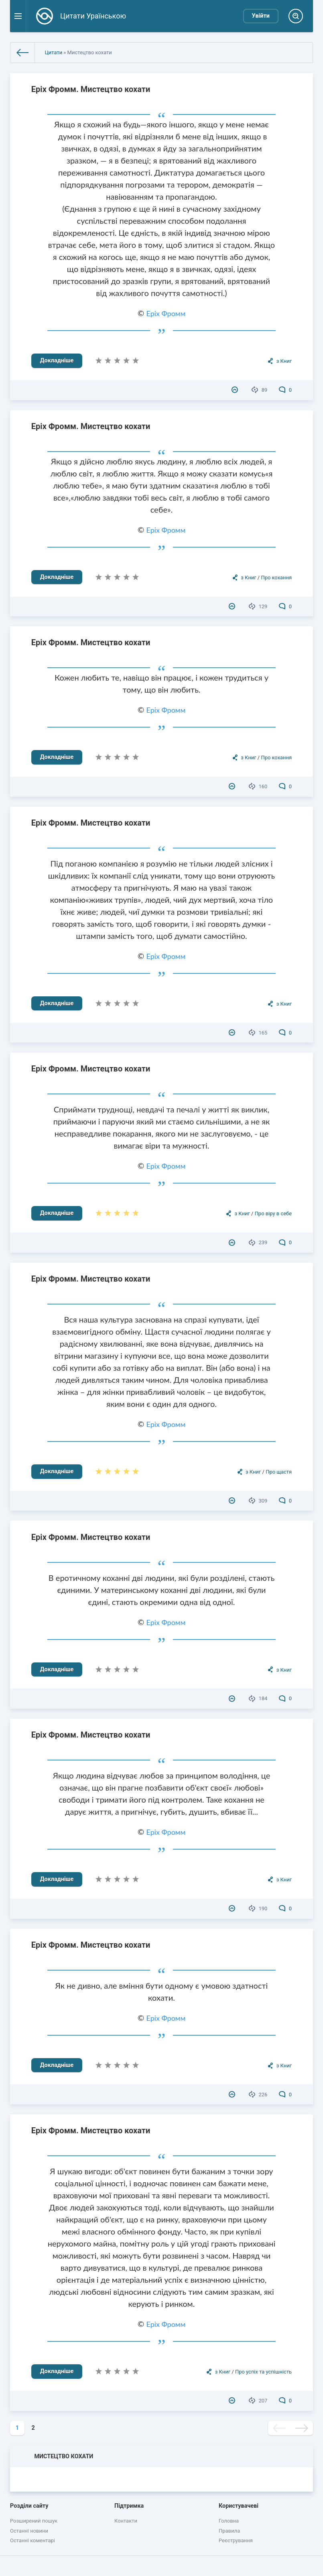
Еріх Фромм (166, 313)
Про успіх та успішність (263, 2372)
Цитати (53, 52)
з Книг (284, 361)
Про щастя (279, 1472)
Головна (229, 2521)
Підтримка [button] (129, 2505)
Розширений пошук (33, 2521)
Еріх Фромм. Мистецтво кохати (90, 89)
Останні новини (29, 2531)
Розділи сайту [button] (29, 2505)
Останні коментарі (32, 2540)
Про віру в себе (273, 1213)
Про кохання (276, 577)
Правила (229, 2531)
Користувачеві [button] (238, 2505)
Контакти (125, 2521)
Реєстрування (236, 2540)
